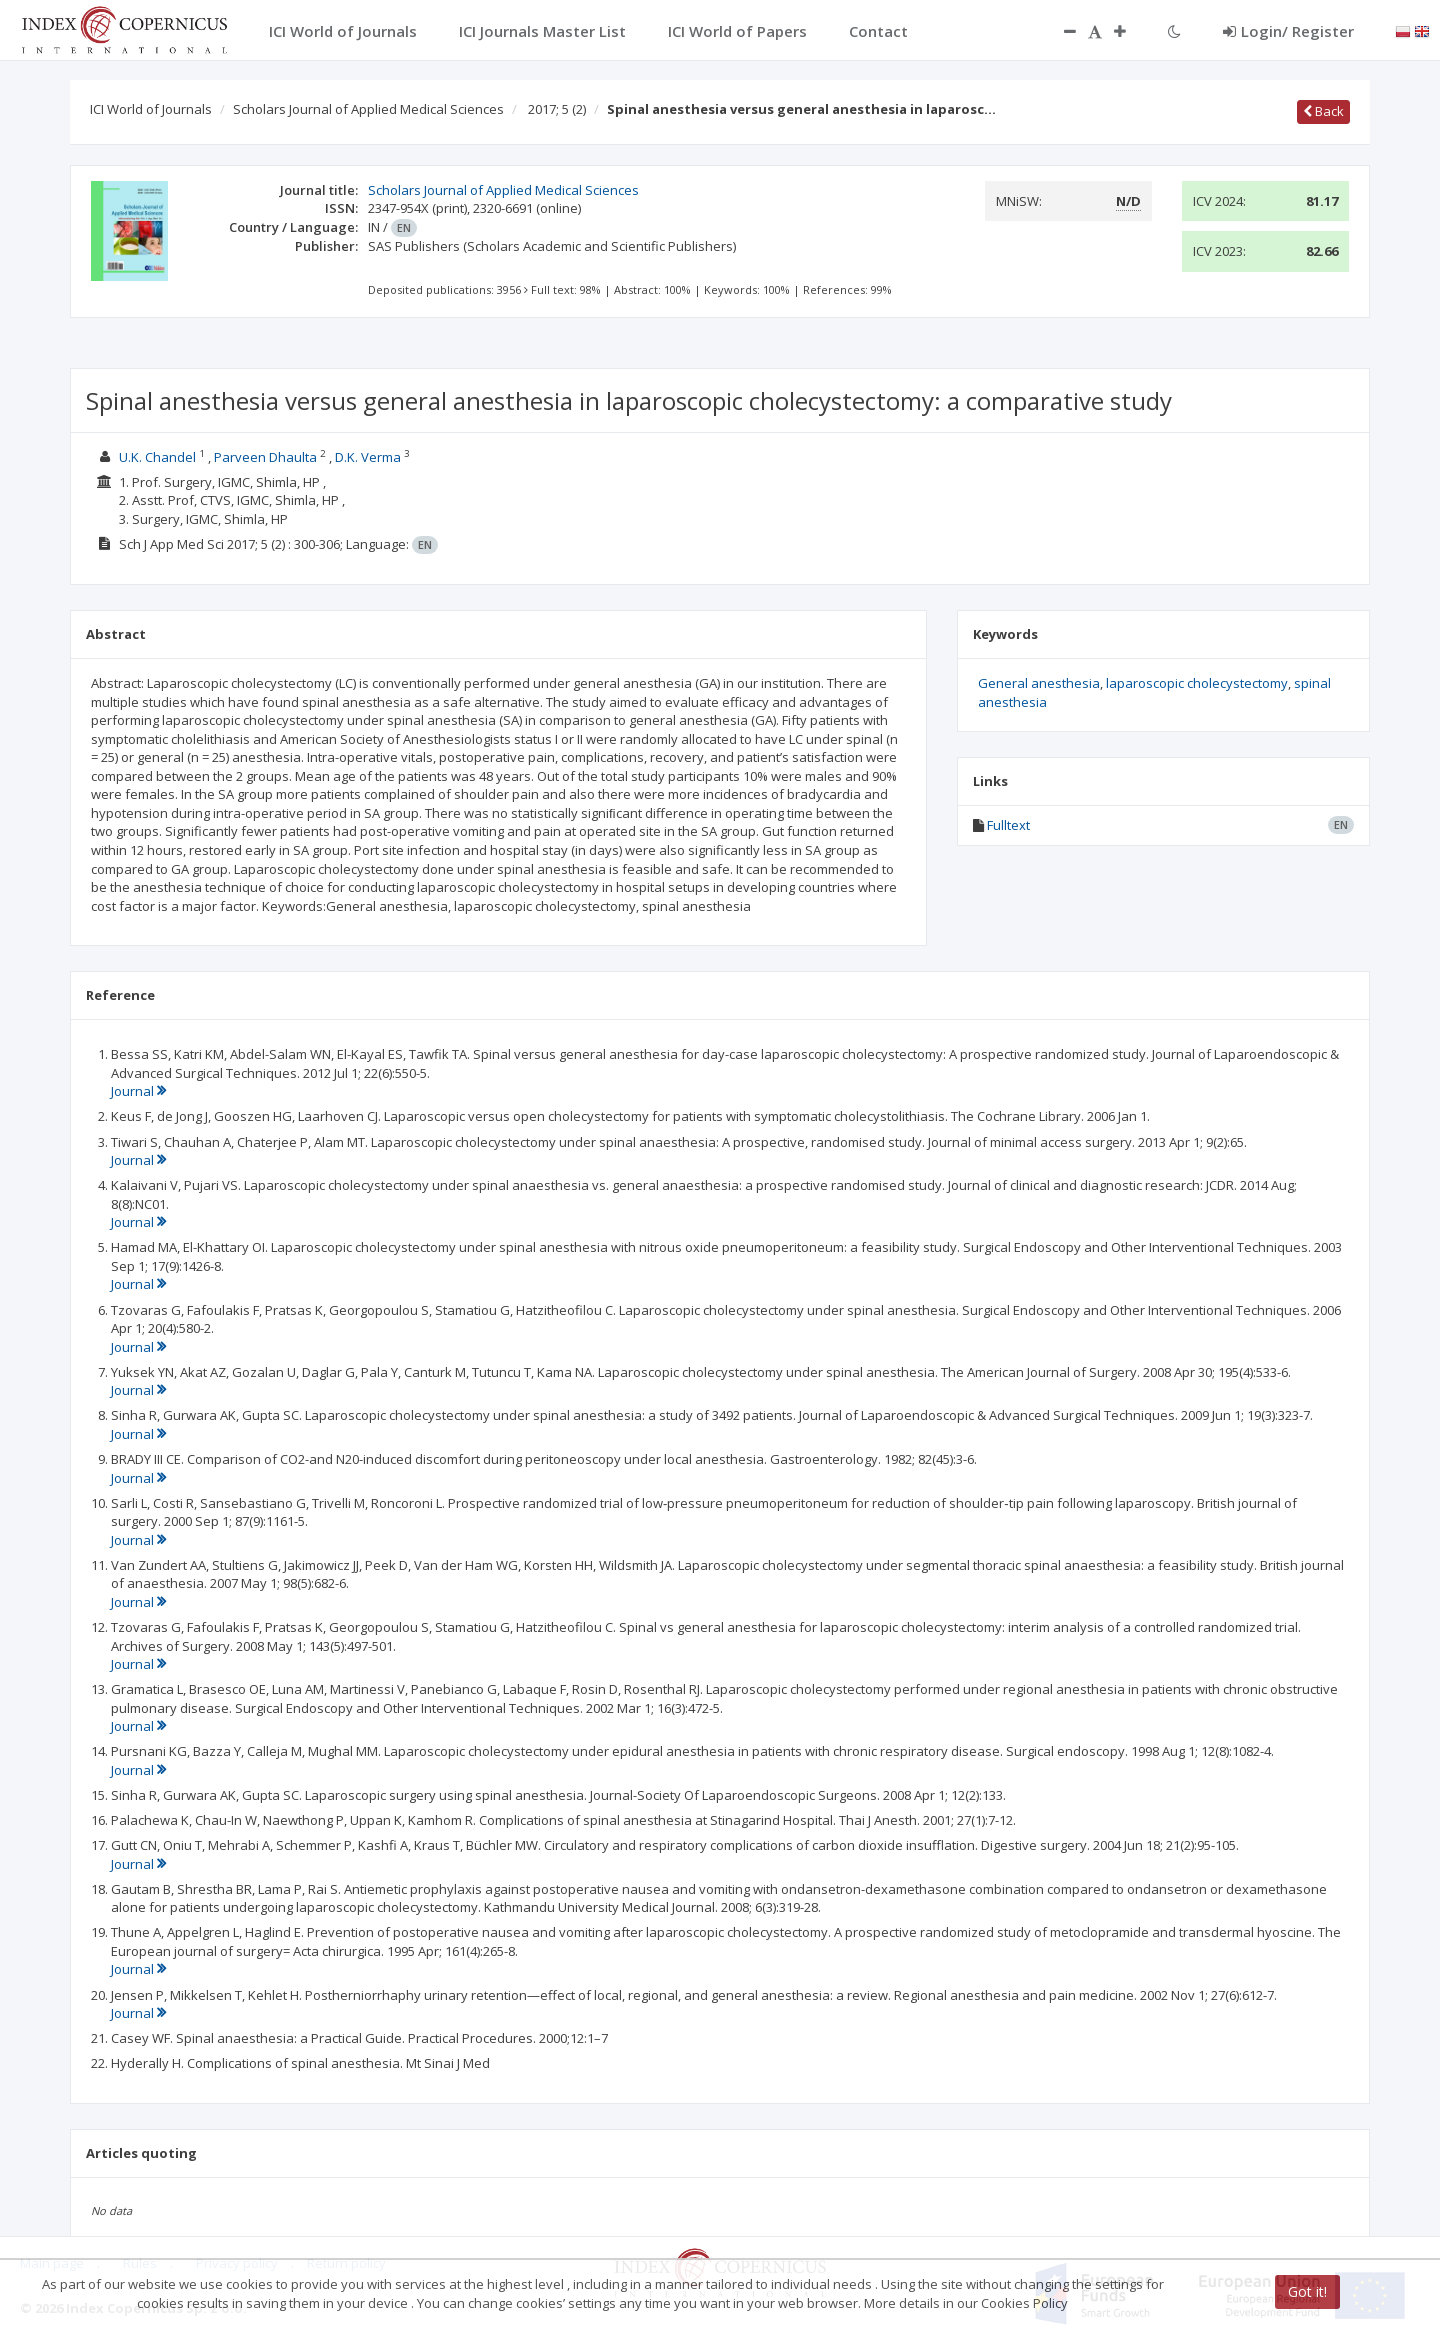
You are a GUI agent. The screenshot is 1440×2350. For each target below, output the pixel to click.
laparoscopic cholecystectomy (1197, 683)
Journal (138, 1091)
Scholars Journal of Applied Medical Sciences (368, 109)
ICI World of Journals (151, 109)
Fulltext (1008, 825)
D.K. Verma (368, 457)
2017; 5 (557, 109)
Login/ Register (1288, 31)
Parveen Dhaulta (265, 457)
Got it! (1307, 2291)
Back (1323, 111)
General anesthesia (1039, 683)
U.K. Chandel (157, 457)
